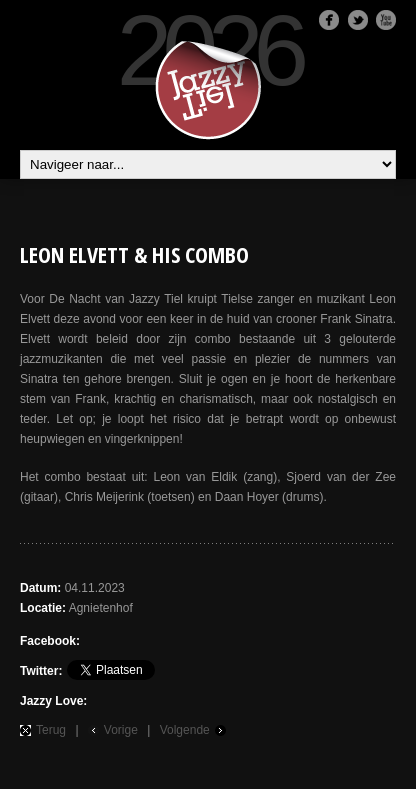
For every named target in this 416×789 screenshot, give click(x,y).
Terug (51, 730)
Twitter (358, 20)
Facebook (329, 20)
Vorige (121, 730)
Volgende (185, 730)
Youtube (386, 20)
